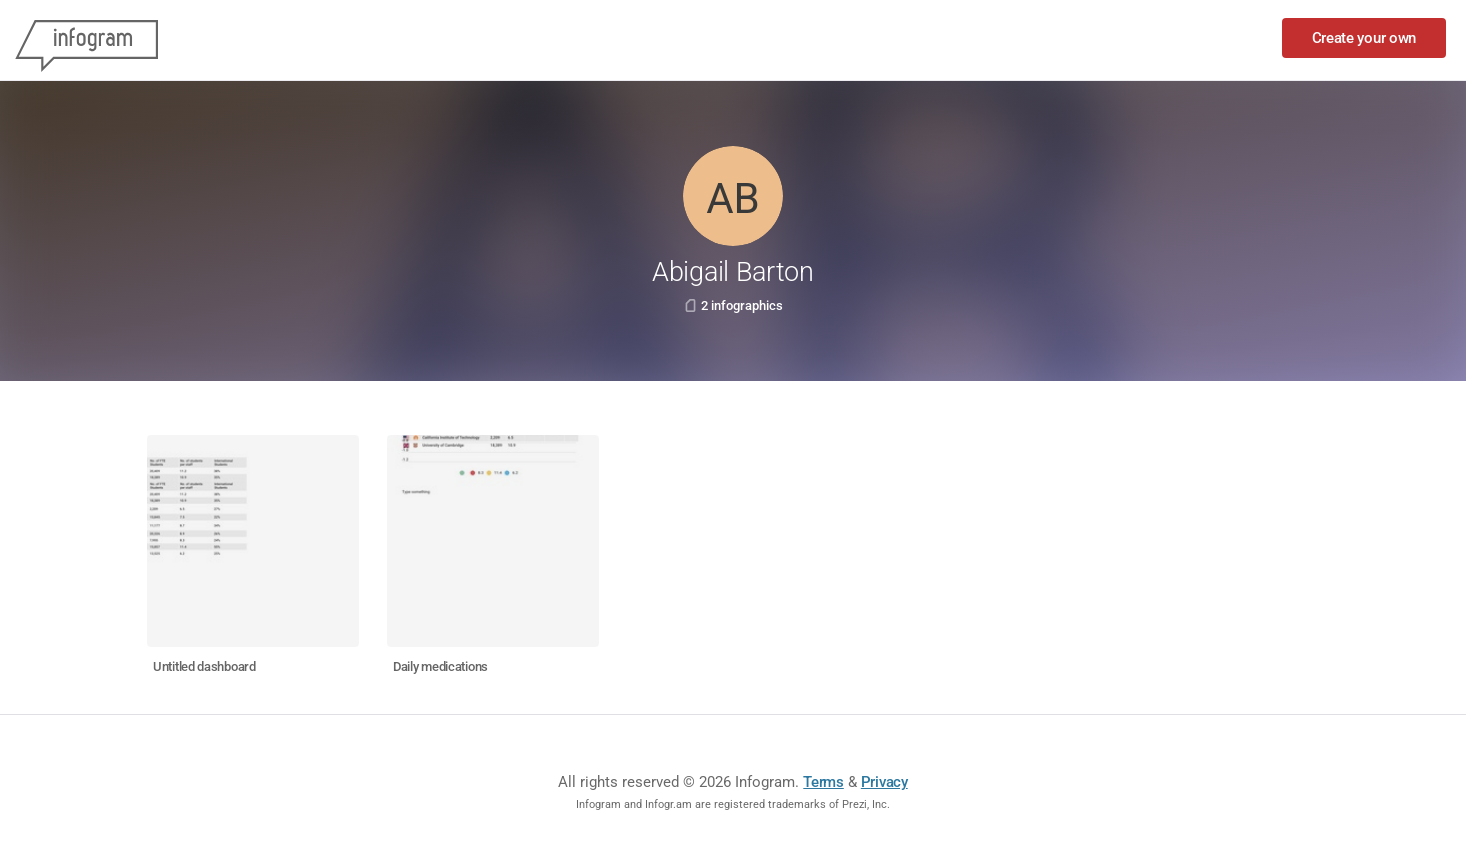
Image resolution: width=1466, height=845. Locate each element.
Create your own (1364, 38)
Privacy (884, 782)
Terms (823, 782)
